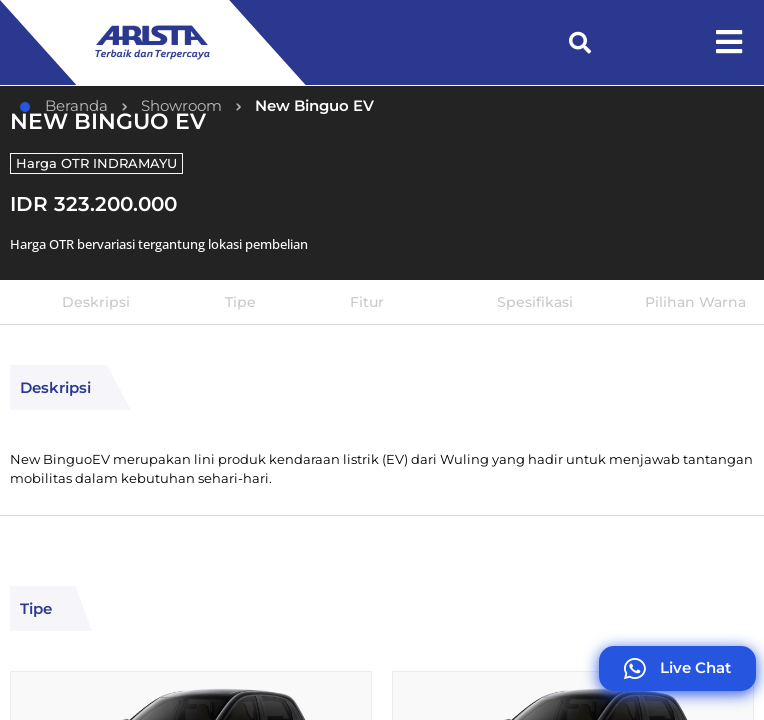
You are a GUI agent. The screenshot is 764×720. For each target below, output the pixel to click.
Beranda (64, 105)
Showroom (181, 105)
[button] (580, 43)
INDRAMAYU (135, 163)
